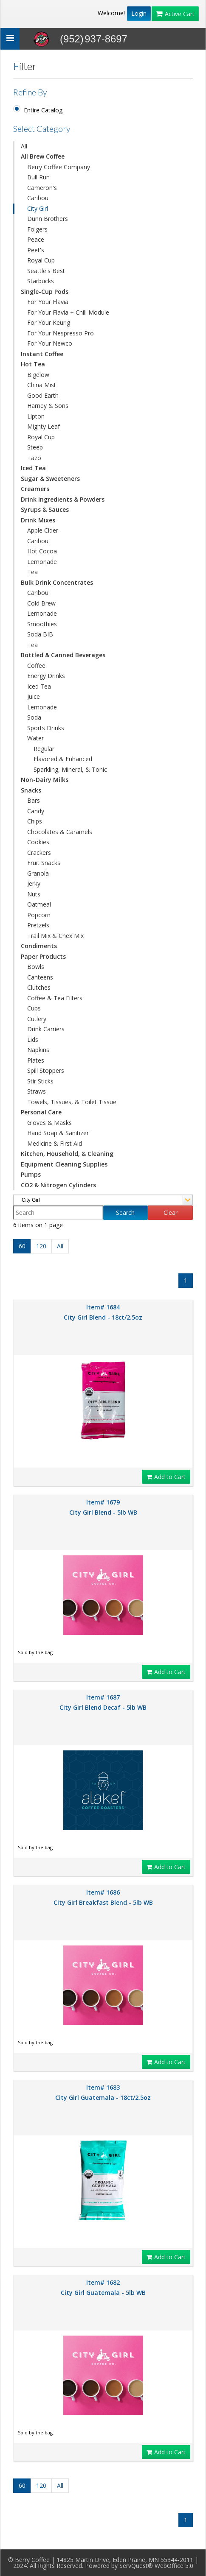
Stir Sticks (40, 1081)
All (24, 146)
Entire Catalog (43, 110)
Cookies (38, 842)
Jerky (33, 883)
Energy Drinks (46, 676)
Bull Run (38, 177)
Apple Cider (42, 530)
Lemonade (42, 562)
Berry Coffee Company (58, 167)
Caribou (37, 198)
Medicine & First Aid (54, 1143)
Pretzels (38, 925)
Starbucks (40, 281)
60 (22, 1246)
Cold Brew (41, 603)
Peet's (35, 250)
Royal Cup (41, 260)
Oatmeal (39, 904)
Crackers (39, 852)
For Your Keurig (48, 322)
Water (35, 738)
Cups (34, 1008)
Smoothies (42, 624)
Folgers (37, 229)
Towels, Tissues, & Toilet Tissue (71, 1102)
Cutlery (36, 1019)
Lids (32, 1039)
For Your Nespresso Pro (60, 333)
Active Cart (175, 14)
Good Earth (43, 395)
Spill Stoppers (45, 1070)
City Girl (37, 208)
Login (139, 13)
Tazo (34, 458)
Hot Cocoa (42, 551)
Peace (35, 239)
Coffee (36, 665)
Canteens (40, 977)
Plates (35, 1060)
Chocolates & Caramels (59, 832)
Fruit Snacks (43, 863)
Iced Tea (39, 686)
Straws (36, 1091)
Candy (35, 811)
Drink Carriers (46, 1029)
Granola (38, 873)
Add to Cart (166, 1477)
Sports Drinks (45, 728)
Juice (33, 696)
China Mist (41, 385)
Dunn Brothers (47, 219)
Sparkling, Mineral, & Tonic (70, 769)
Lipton (36, 416)
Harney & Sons (47, 406)
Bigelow (38, 375)
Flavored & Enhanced (63, 759)
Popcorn (39, 915)
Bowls (35, 967)
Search (125, 1212)
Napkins (38, 1050)
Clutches (39, 987)
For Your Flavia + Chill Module (68, 312)
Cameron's (42, 188)
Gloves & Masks (49, 1123)
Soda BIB (40, 634)
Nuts (33, 894)
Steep (35, 447)
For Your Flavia (47, 302)
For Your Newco (49, 343)
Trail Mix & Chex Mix (55, 936)
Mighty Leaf (43, 426)
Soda (34, 717)
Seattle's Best (46, 271)
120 (41, 1246)
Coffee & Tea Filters (54, 998)
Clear (171, 1212)
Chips (34, 821)
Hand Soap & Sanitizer (58, 1133)
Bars (33, 800)
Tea (32, 572)
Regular (44, 749)
